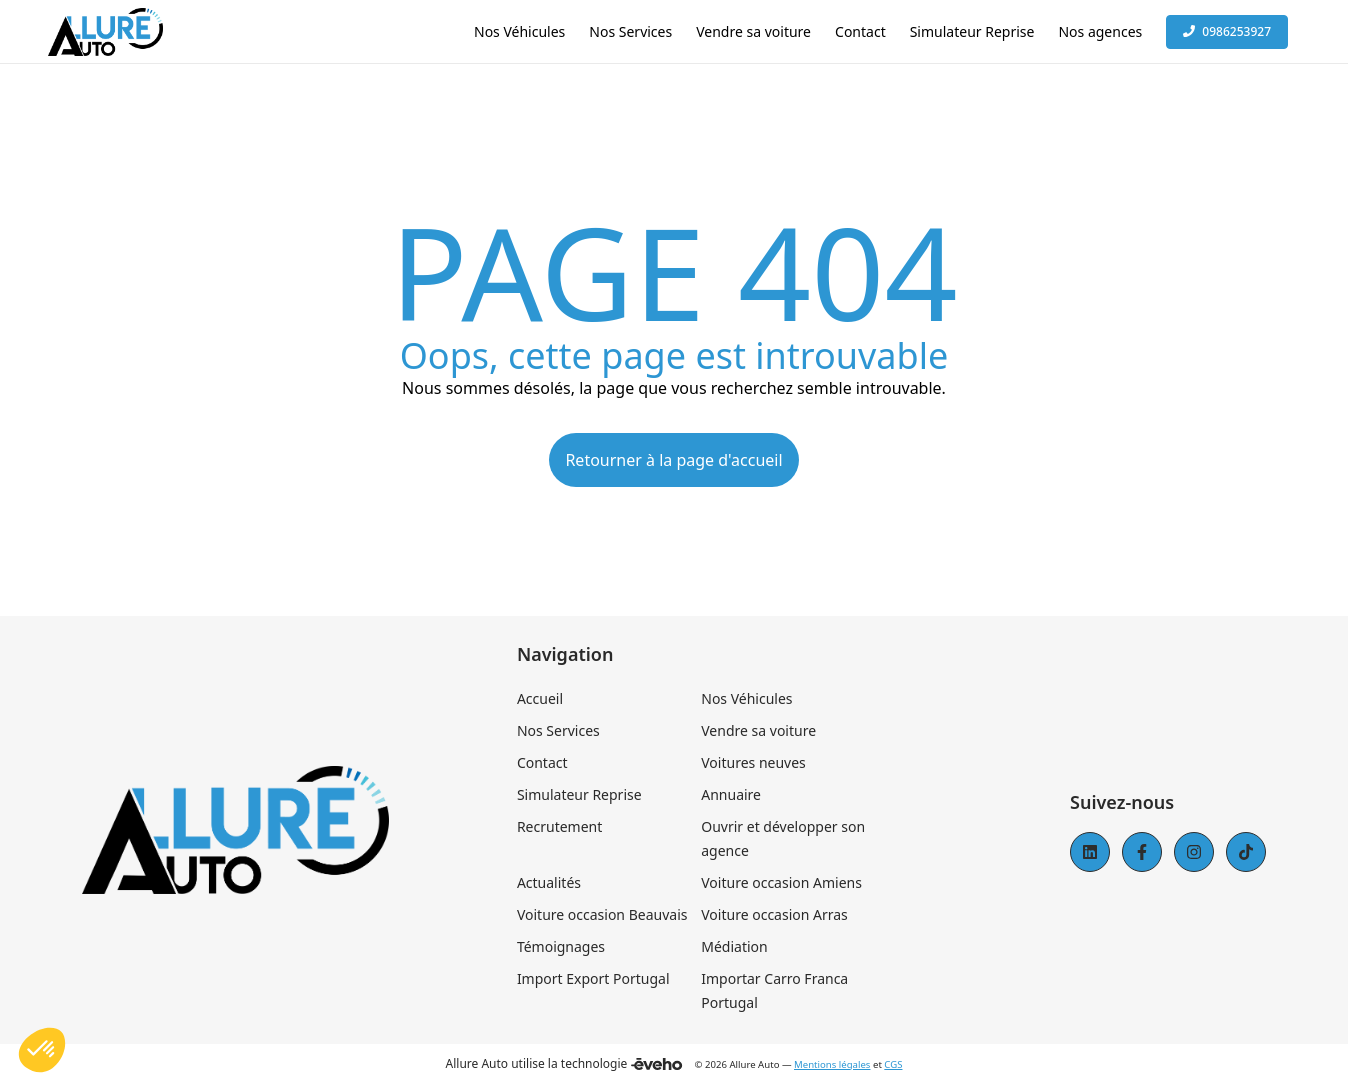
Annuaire (731, 794)
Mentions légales (832, 1064)
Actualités (549, 882)
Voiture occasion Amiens (781, 882)
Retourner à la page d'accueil (673, 460)
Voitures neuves (753, 762)
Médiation (734, 946)
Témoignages (561, 946)
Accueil (540, 698)
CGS (893, 1064)
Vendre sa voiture (758, 730)
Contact (542, 762)
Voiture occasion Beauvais (602, 914)
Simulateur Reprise (579, 794)
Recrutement (559, 826)
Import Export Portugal (593, 978)
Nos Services (558, 730)
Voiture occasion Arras (774, 914)
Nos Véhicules (746, 698)
